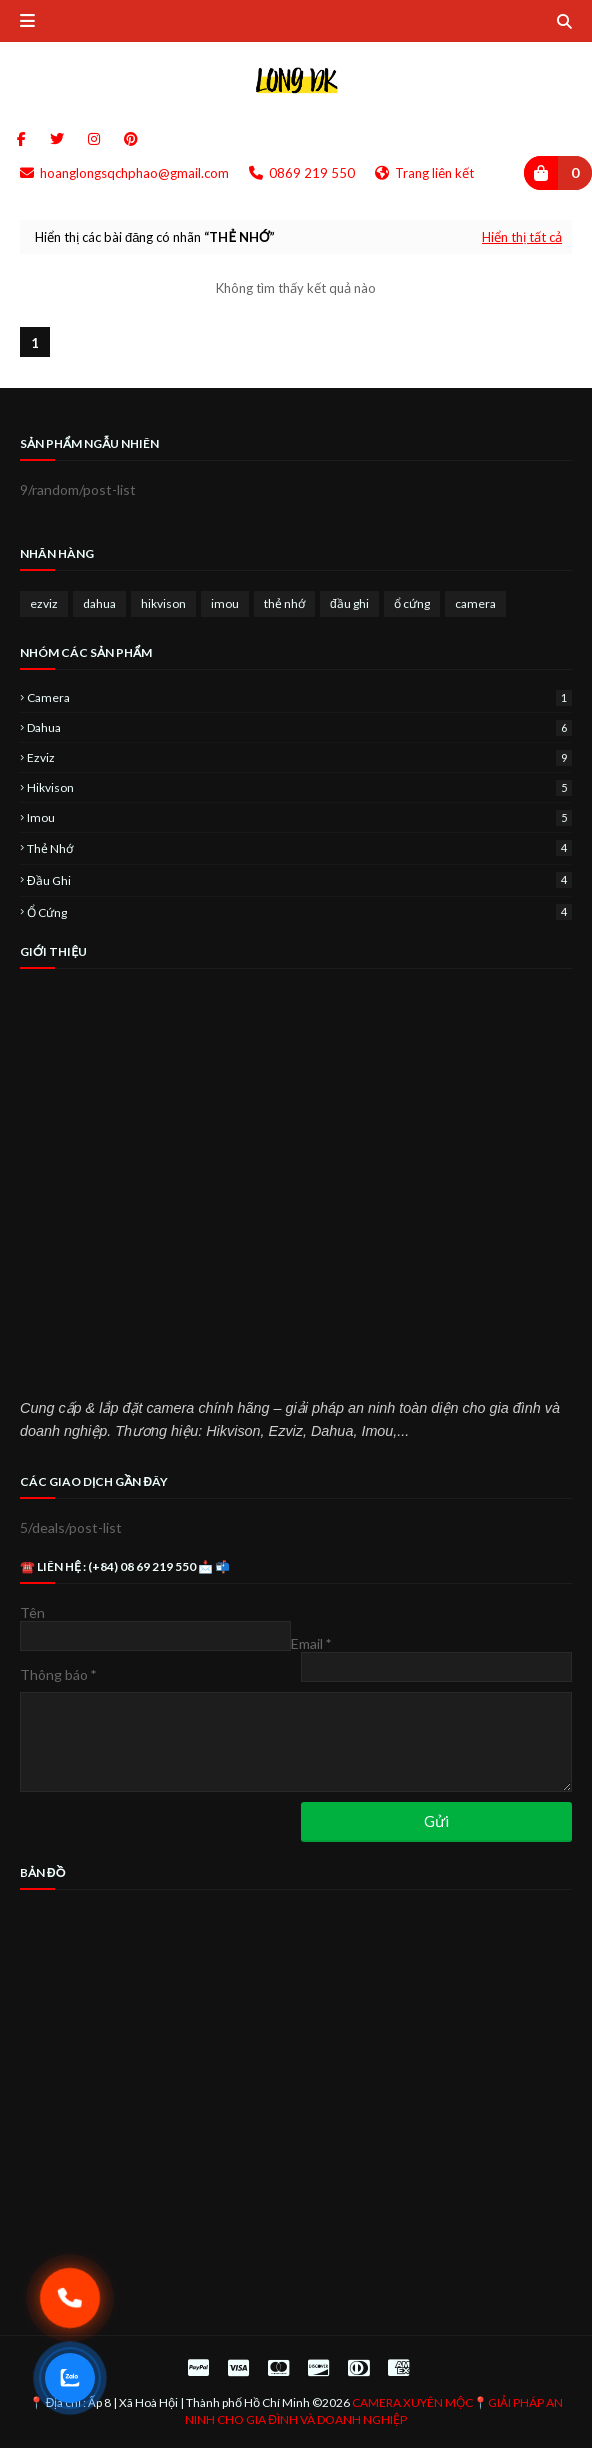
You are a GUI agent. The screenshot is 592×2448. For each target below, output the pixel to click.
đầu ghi (349, 603)
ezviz (44, 603)
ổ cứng (412, 603)
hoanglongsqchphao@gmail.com (124, 173)
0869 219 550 (302, 173)
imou (225, 603)
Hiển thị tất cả (522, 237)
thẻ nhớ (284, 603)
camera (475, 603)
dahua (99, 603)
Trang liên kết (424, 173)
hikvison (163, 603)
